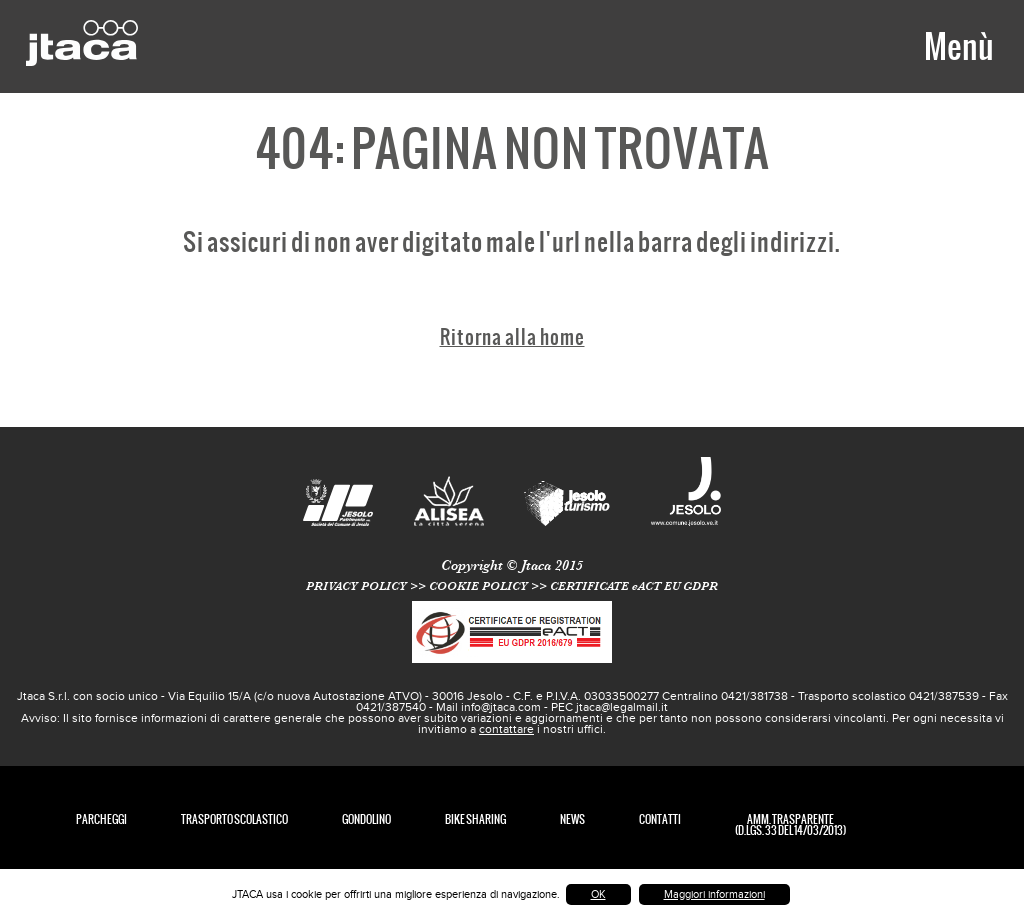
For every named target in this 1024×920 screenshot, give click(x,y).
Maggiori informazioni (714, 894)
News (572, 819)
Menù (958, 46)
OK (598, 894)
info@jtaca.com (501, 707)
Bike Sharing (475, 819)
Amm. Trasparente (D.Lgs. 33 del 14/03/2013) (790, 825)
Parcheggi (101, 819)
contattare (506, 729)
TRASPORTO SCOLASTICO (234, 819)
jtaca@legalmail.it (622, 707)
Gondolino (366, 819)
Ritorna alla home (512, 336)
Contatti (660, 819)
